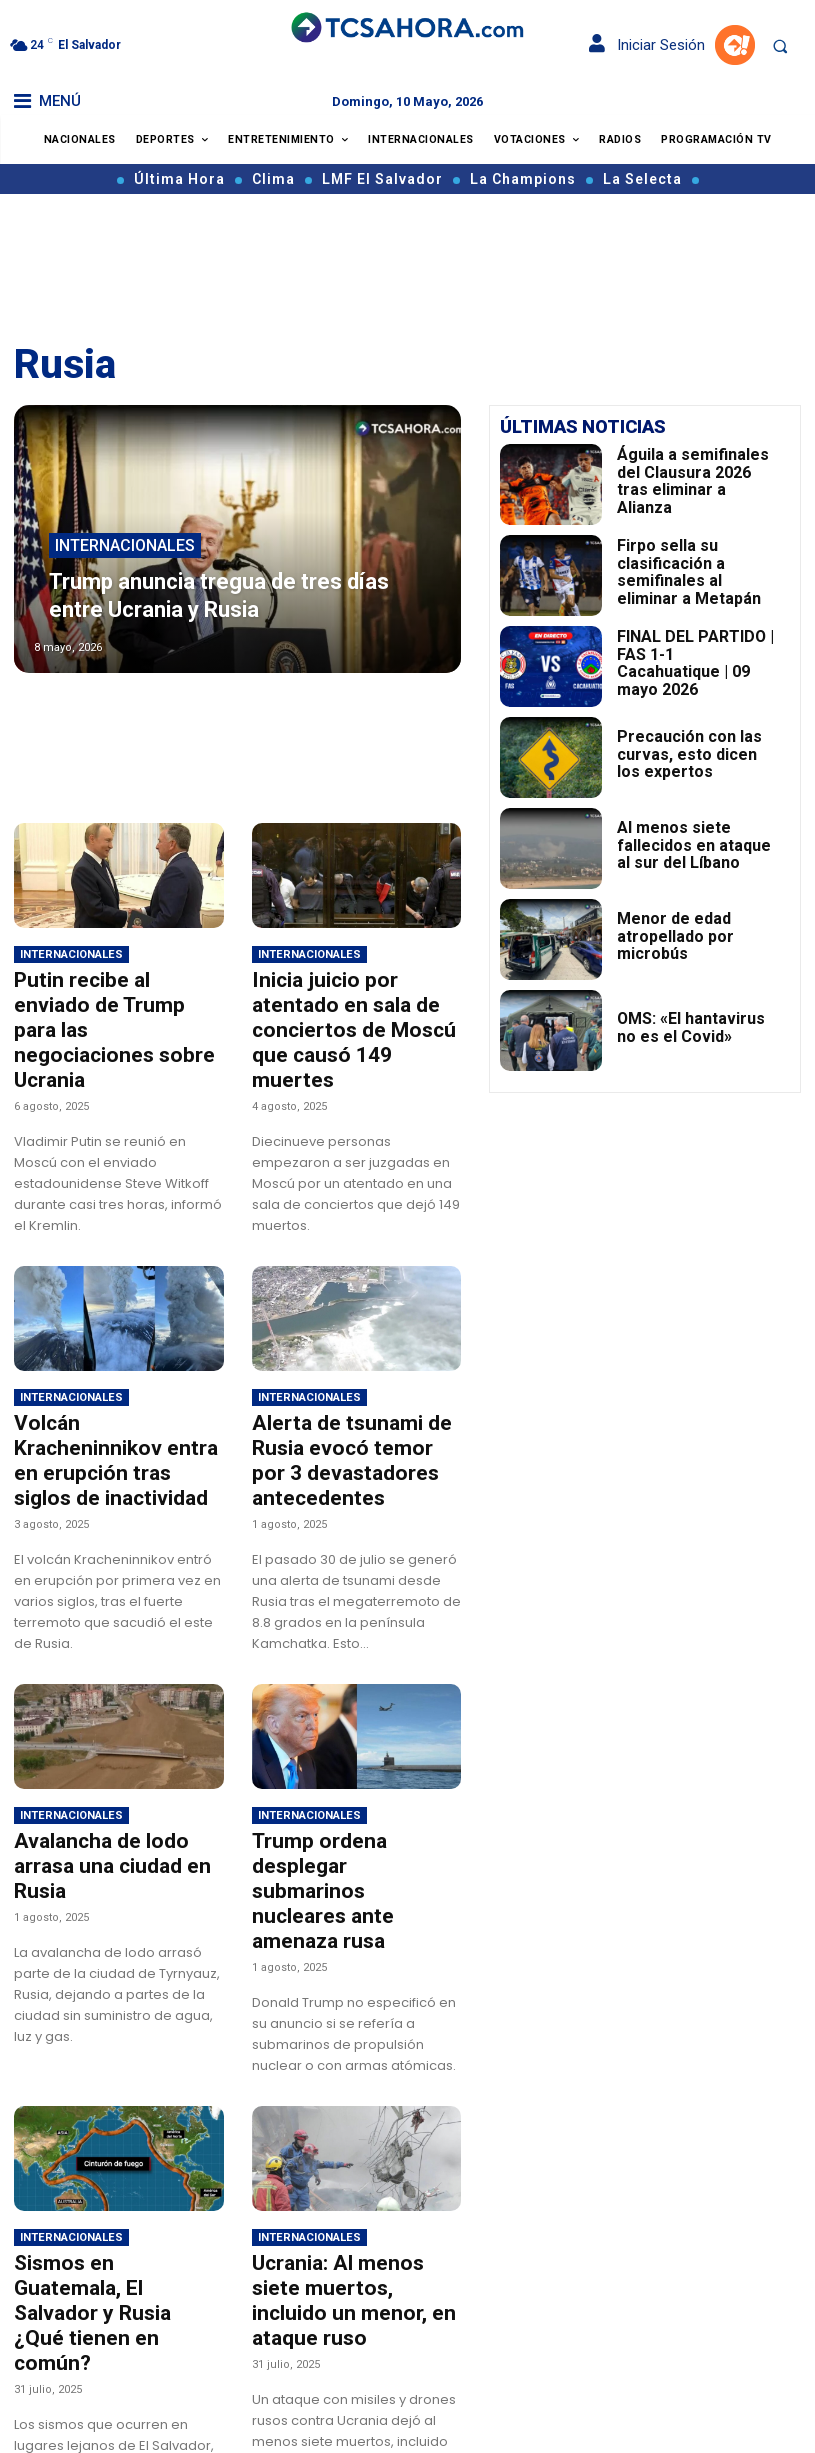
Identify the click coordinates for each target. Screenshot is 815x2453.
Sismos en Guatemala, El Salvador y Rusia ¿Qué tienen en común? (110, 2176)
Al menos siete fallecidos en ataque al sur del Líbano (693, 844)
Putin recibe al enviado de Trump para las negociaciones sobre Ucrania (116, 1012)
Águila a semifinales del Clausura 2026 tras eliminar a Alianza (694, 481)
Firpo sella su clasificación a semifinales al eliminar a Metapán (697, 572)
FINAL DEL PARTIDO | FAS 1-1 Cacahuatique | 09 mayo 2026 (695, 663)
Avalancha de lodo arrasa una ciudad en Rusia (112, 1802)
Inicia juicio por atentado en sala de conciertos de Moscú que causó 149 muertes (349, 1012)
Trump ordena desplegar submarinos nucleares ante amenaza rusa (349, 1813)
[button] (780, 46)
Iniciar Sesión (647, 45)
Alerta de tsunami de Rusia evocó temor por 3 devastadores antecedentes (349, 1418)
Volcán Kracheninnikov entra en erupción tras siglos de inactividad (104, 1407)
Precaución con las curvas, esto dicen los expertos (694, 753)
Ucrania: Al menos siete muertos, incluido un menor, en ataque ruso (344, 2176)
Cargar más (237, 2418)
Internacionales (125, 561)
